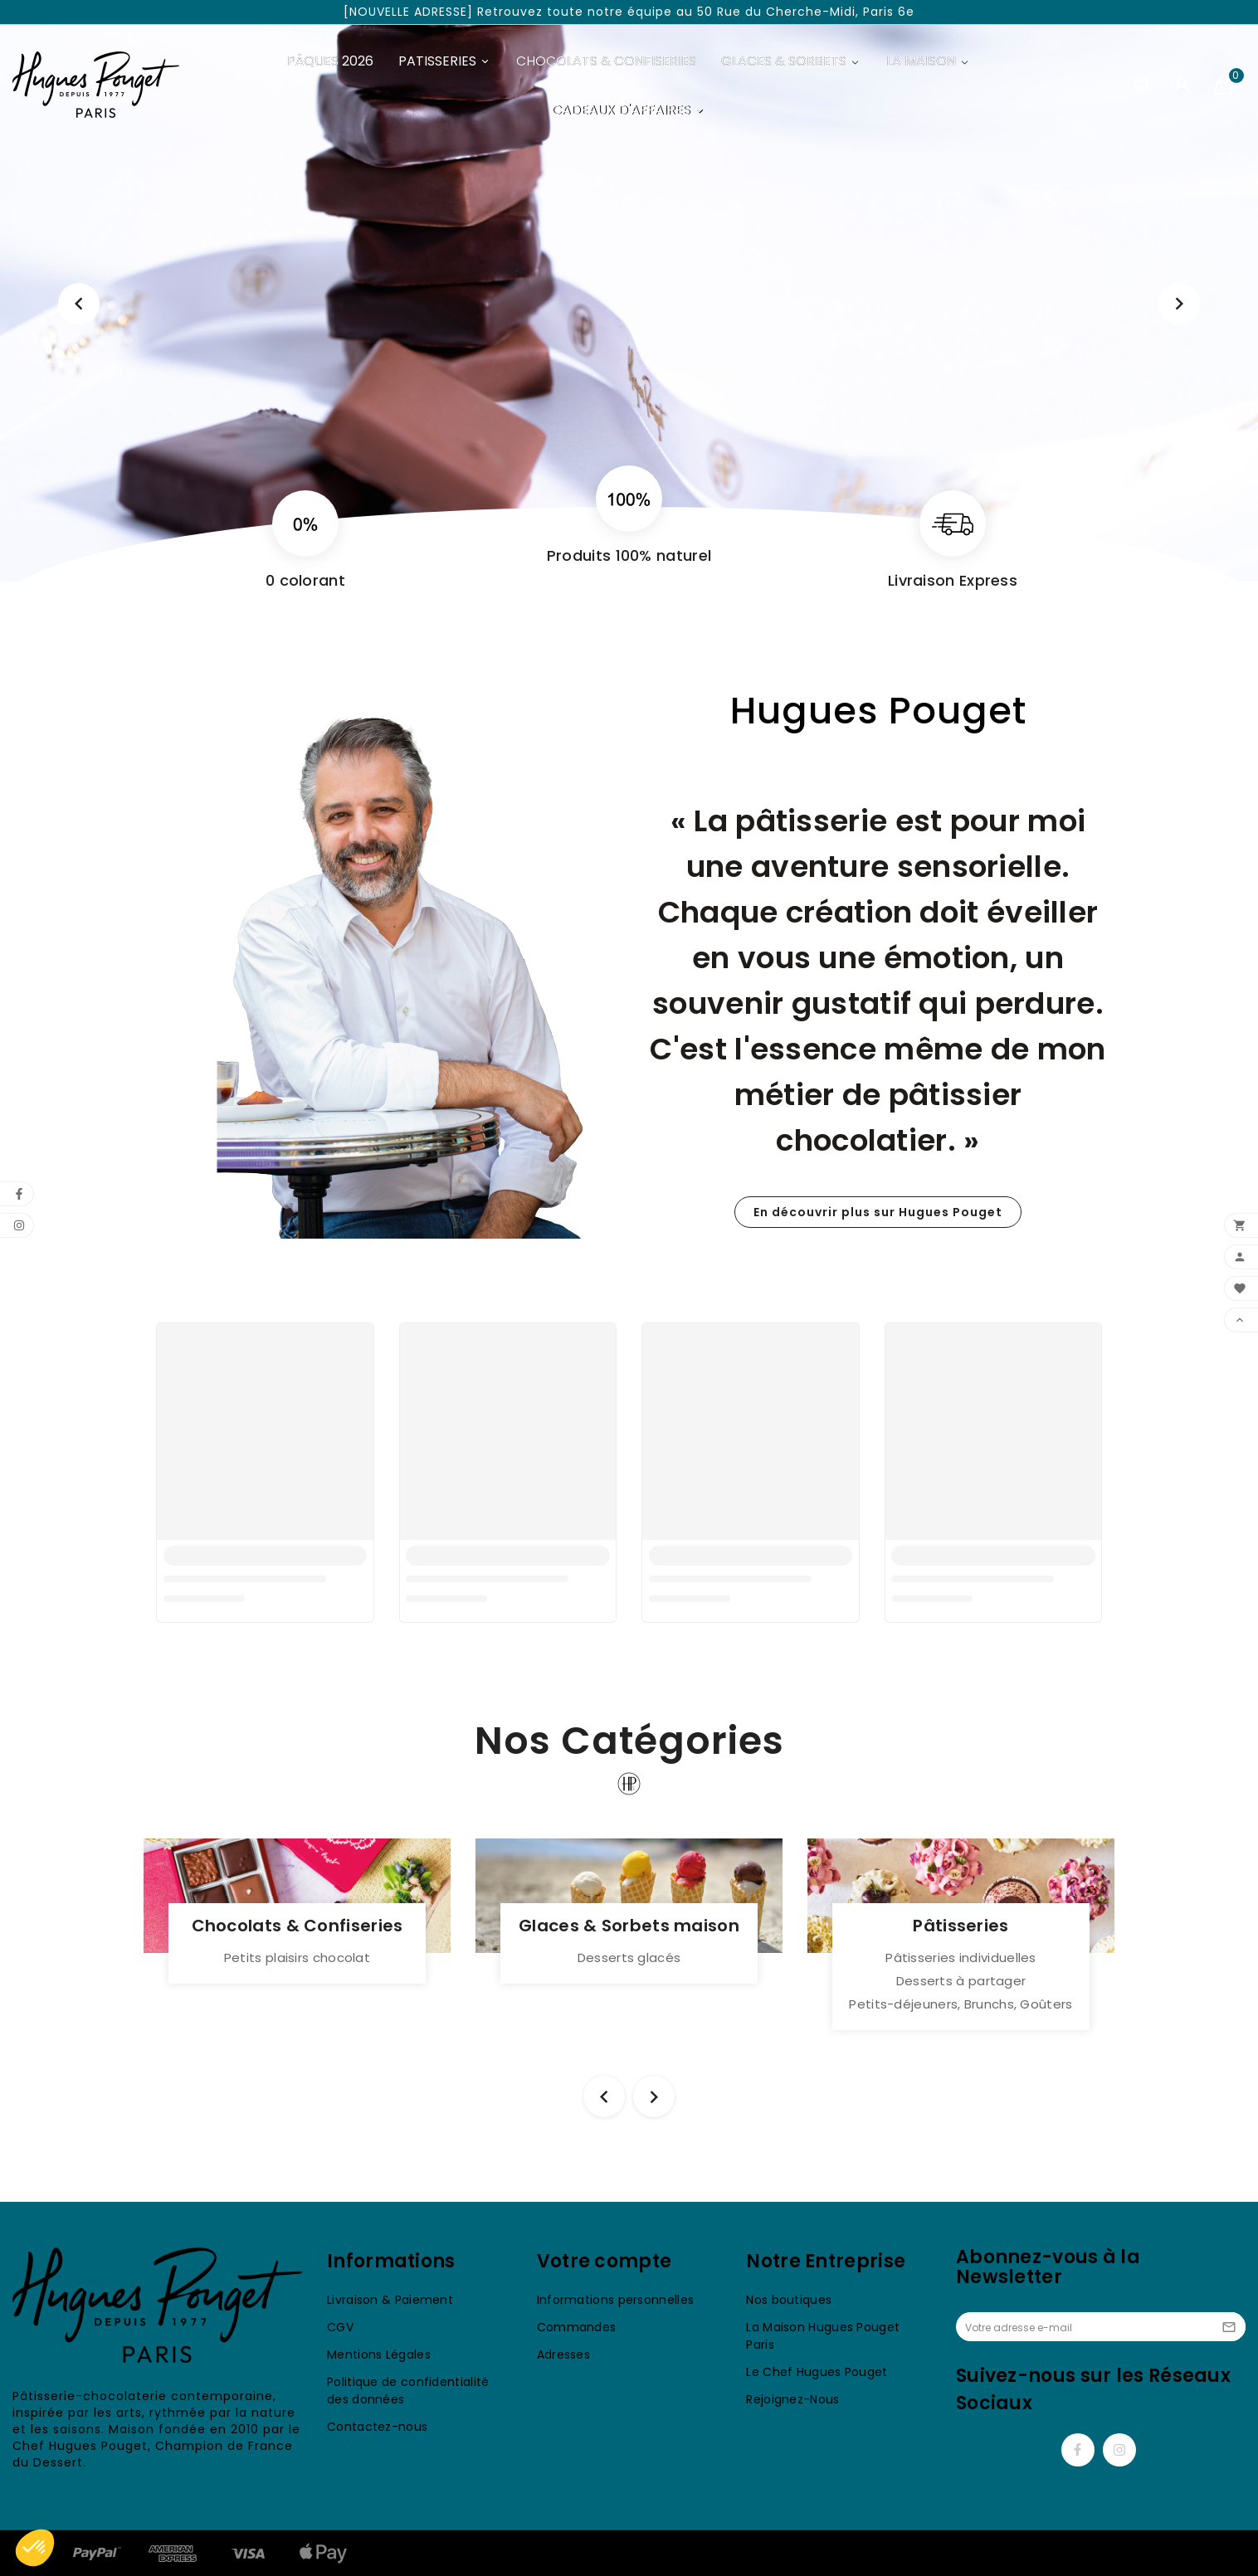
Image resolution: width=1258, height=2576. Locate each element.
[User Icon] (1182, 85)
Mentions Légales (379, 2354)
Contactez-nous (377, 2426)
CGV (340, 2327)
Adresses (563, 2354)
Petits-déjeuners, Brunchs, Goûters (960, 2004)
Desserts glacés (629, 1957)
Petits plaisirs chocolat (297, 1957)
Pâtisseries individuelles (960, 1957)
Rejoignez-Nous (792, 2399)
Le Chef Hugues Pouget (816, 2372)
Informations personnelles (616, 2299)
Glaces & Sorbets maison (629, 1925)
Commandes (577, 2327)
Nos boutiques (788, 2299)
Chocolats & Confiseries (297, 1925)
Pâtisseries (960, 1925)
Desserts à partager (961, 1980)
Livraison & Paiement (390, 2299)
